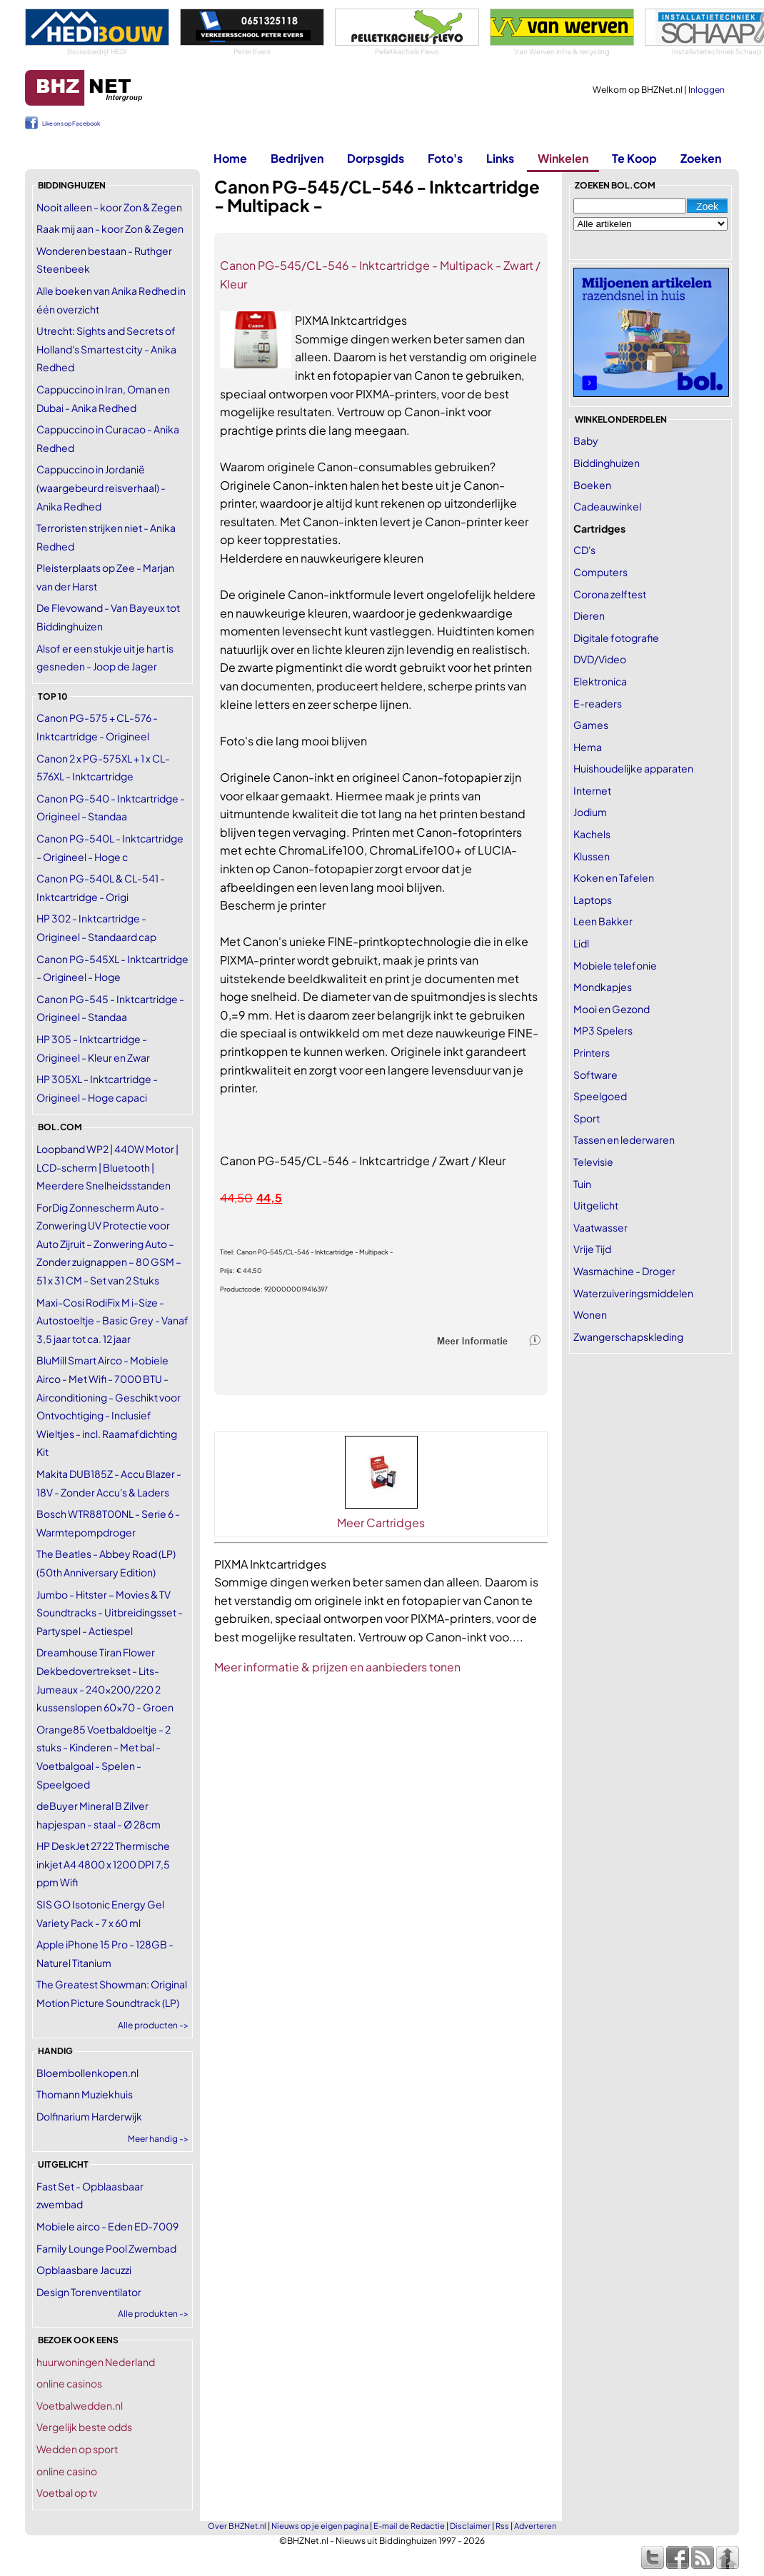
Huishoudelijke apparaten (633, 768)
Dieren (589, 615)
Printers (591, 1052)
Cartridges (599, 528)
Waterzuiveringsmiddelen (633, 1293)
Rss (502, 2525)
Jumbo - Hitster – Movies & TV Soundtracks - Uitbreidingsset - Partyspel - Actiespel (109, 1612)
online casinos (69, 2383)
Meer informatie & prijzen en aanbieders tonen (337, 1666)
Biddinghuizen (606, 462)
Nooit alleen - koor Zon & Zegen (109, 207)
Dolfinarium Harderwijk (89, 2116)
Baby (585, 440)
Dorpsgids (375, 158)
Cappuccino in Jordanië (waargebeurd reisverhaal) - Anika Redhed (101, 487)
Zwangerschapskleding (628, 1336)
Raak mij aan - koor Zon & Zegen (110, 228)
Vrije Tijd (592, 1248)
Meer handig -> (158, 2138)
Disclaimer (470, 2525)
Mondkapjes (602, 986)
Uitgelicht (595, 1205)
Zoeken (700, 158)
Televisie (593, 1161)
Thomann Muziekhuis (84, 2094)
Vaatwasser (600, 1227)
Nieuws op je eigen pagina (319, 2525)
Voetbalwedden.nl (79, 2405)
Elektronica (600, 681)
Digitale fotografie (616, 637)
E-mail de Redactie (409, 2525)
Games (590, 724)
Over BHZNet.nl (237, 2525)
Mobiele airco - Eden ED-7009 (107, 2226)
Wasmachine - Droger (624, 1270)
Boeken (592, 484)
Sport (586, 1118)
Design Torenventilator (88, 2291)
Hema (587, 746)
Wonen (590, 1314)
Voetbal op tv (66, 2492)
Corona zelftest (609, 594)
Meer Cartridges (381, 1522)
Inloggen (706, 89)
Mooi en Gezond (611, 1008)
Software (595, 1074)
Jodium (590, 811)
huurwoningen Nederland (95, 2361)
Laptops (592, 899)
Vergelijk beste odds (84, 2426)
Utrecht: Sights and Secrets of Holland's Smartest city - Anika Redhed (106, 348)
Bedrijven (297, 158)
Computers (600, 571)
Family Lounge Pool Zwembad (106, 2248)
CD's (584, 549)
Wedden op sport (77, 2448)
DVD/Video (599, 659)
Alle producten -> (153, 2025)
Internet (592, 790)
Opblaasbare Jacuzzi (83, 2269)
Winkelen (563, 158)
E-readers (597, 703)
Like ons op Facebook (71, 123)
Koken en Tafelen (613, 877)
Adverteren (535, 2525)
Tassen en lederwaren (624, 1139)
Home (230, 158)
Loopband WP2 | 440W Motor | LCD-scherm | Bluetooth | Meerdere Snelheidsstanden (107, 1167)
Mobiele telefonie (615, 965)
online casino (66, 2471)
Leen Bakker (603, 921)
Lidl (581, 943)
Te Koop (634, 158)
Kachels (591, 833)
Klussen (591, 856)
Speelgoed (600, 1096)
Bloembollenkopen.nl (87, 2072)
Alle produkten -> (153, 2313)
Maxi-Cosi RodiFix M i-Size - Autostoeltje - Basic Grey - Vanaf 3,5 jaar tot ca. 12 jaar (112, 1320)
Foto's (445, 158)
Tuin (582, 1183)
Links (500, 158)
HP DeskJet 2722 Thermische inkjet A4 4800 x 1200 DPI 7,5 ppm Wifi (103, 1863)
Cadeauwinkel (607, 506)
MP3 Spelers (603, 1030)
